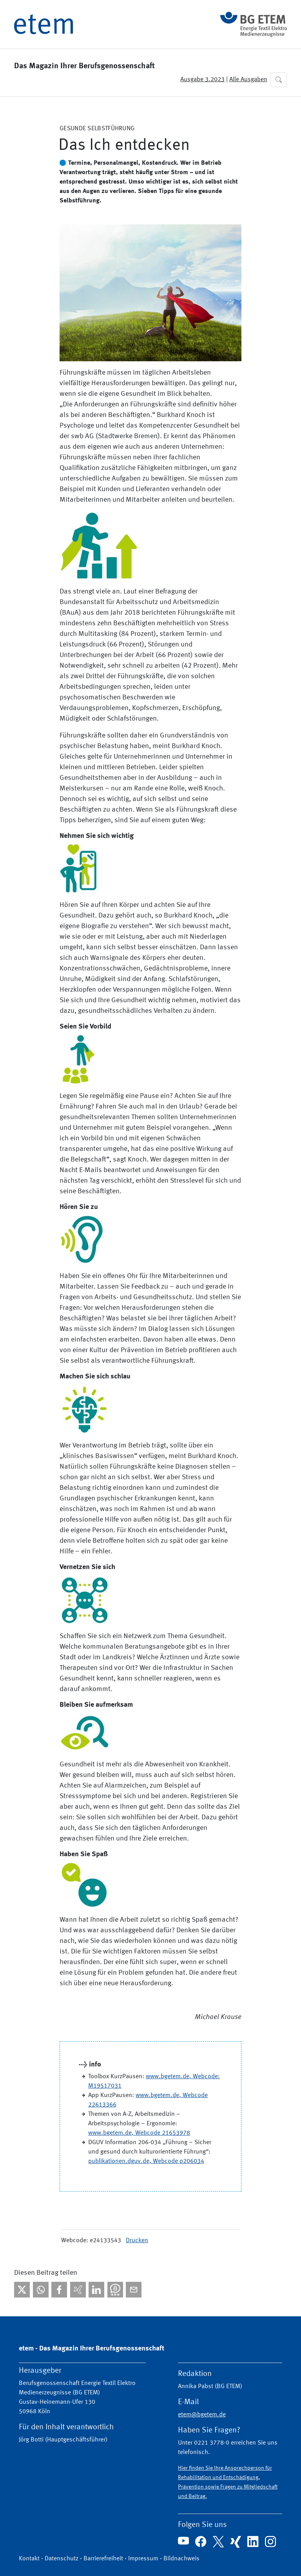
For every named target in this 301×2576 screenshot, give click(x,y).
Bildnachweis (181, 2559)
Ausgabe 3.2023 (202, 79)
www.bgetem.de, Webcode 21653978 (139, 2133)
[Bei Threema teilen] (115, 2289)
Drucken (137, 2240)
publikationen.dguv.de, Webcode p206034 (146, 2161)
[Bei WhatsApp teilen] (41, 2289)
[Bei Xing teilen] (78, 2289)
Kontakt (29, 2559)
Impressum (143, 2559)
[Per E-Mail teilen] (133, 2289)
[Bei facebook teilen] (59, 2289)
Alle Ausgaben (248, 79)
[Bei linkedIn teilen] (96, 2289)
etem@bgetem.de (202, 2415)
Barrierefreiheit (103, 2559)
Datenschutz (61, 2559)
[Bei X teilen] (22, 2289)
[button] (278, 79)
